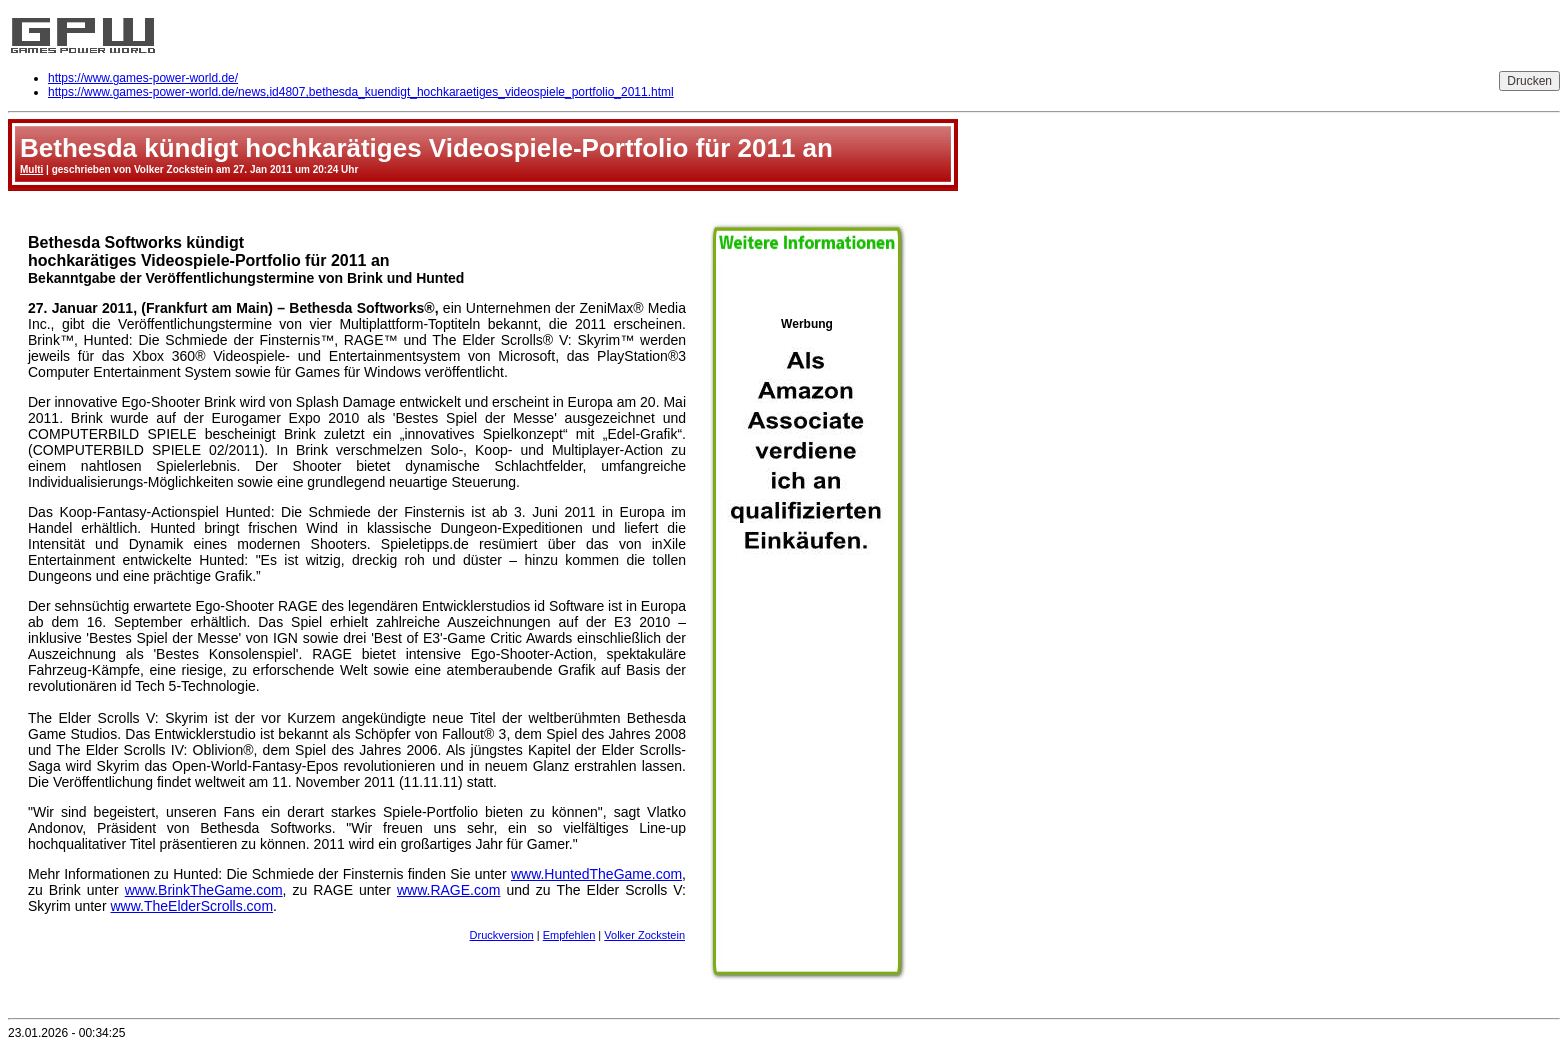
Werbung (807, 641)
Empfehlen (569, 935)
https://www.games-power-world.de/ (143, 78)
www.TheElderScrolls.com (191, 906)
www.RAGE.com (448, 890)
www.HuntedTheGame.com (596, 874)
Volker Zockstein (644, 935)
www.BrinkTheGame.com (204, 890)
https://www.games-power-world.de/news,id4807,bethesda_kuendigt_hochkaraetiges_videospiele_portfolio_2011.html (361, 92)
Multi (31, 169)
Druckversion (502, 935)
